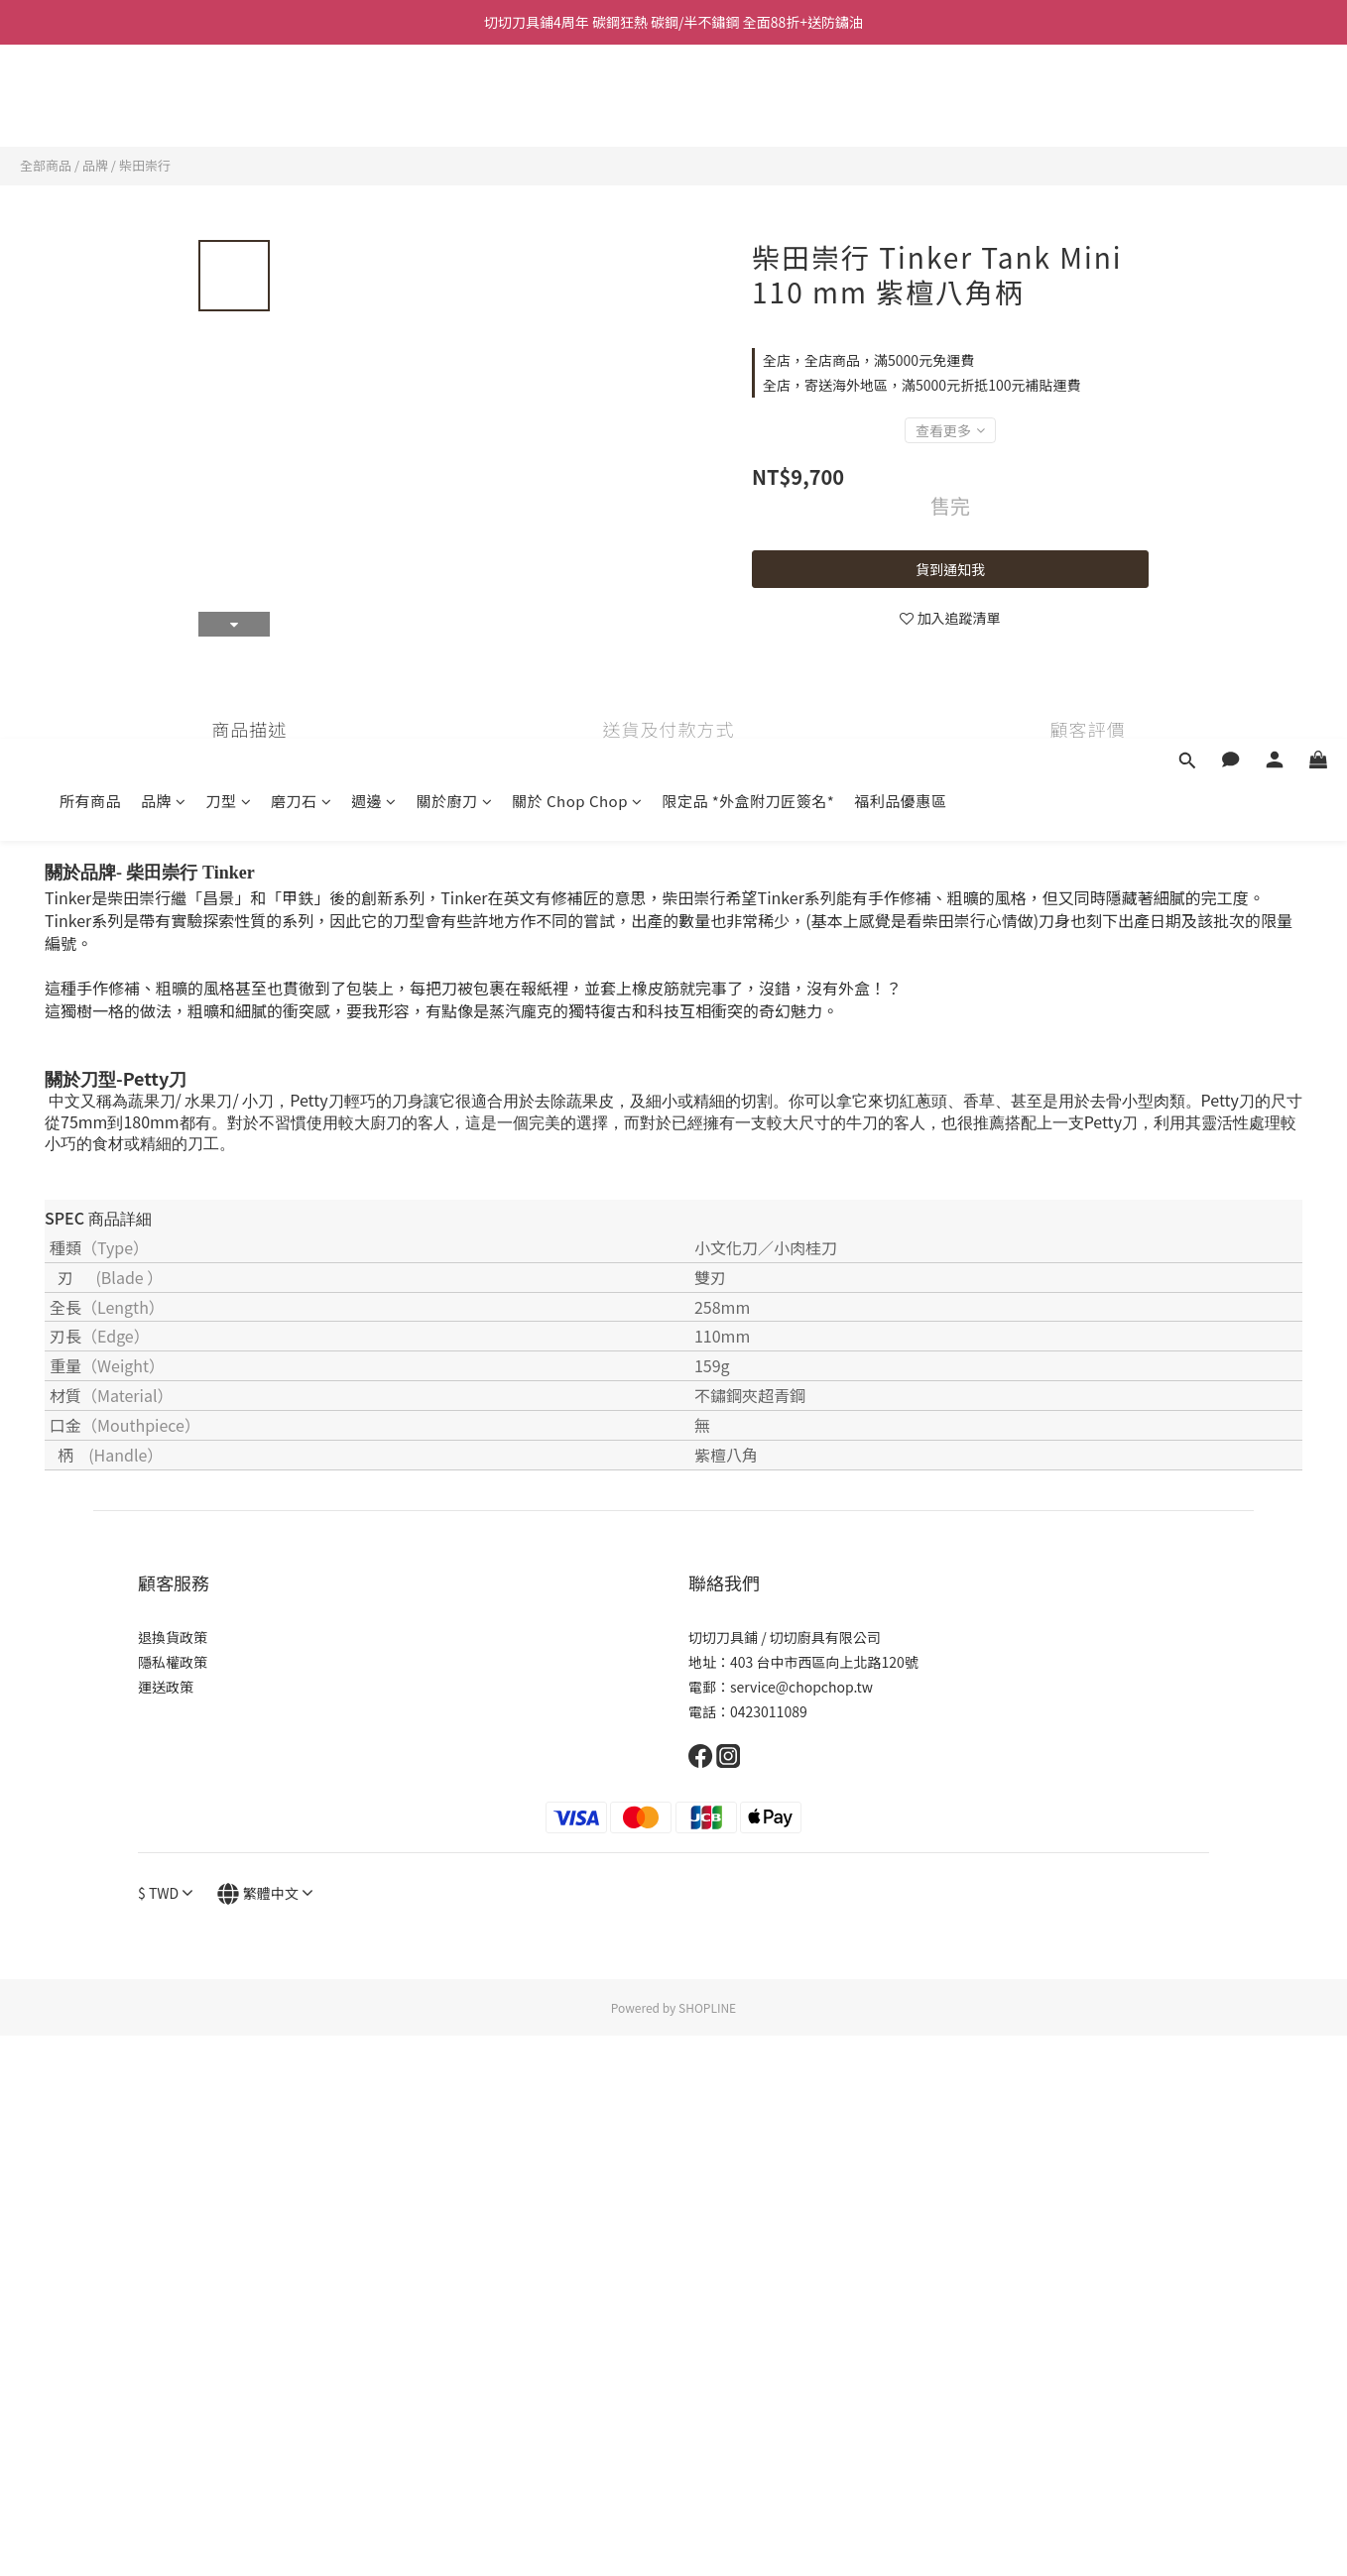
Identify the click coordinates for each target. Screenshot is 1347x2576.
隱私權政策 (172, 1662)
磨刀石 (301, 106)
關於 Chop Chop (577, 106)
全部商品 (45, 165)
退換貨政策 (172, 1637)
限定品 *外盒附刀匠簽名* (748, 106)
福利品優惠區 (900, 106)
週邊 (374, 106)
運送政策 (165, 1687)
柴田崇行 (145, 165)
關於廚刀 (455, 106)
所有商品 (90, 106)
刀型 (229, 106)
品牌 (163, 106)
